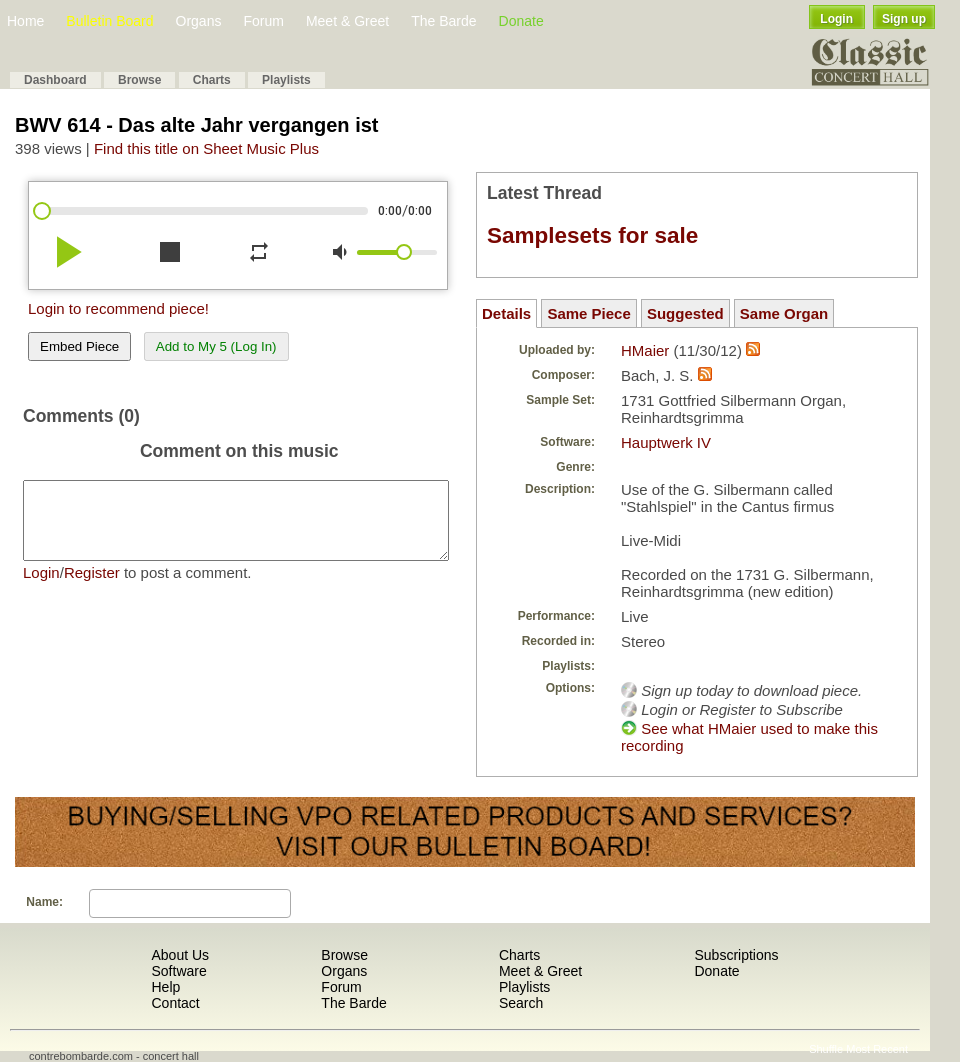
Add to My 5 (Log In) (216, 346)
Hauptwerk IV (666, 442)
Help (165, 987)
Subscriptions (736, 955)
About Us (180, 955)
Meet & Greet (347, 21)
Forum (263, 21)
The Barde (443, 21)
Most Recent (877, 1049)
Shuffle (826, 1049)
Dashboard (55, 80)
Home (25, 21)
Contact (175, 1003)
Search (521, 1003)
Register (92, 587)
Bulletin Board (109, 21)
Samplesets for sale (592, 235)
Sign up (904, 19)
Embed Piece (79, 346)
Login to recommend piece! (118, 308)
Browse (139, 80)
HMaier (645, 350)
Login (836, 19)
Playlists (286, 80)
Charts (212, 80)
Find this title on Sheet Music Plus (206, 148)
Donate (521, 21)
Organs (199, 21)
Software (178, 971)
